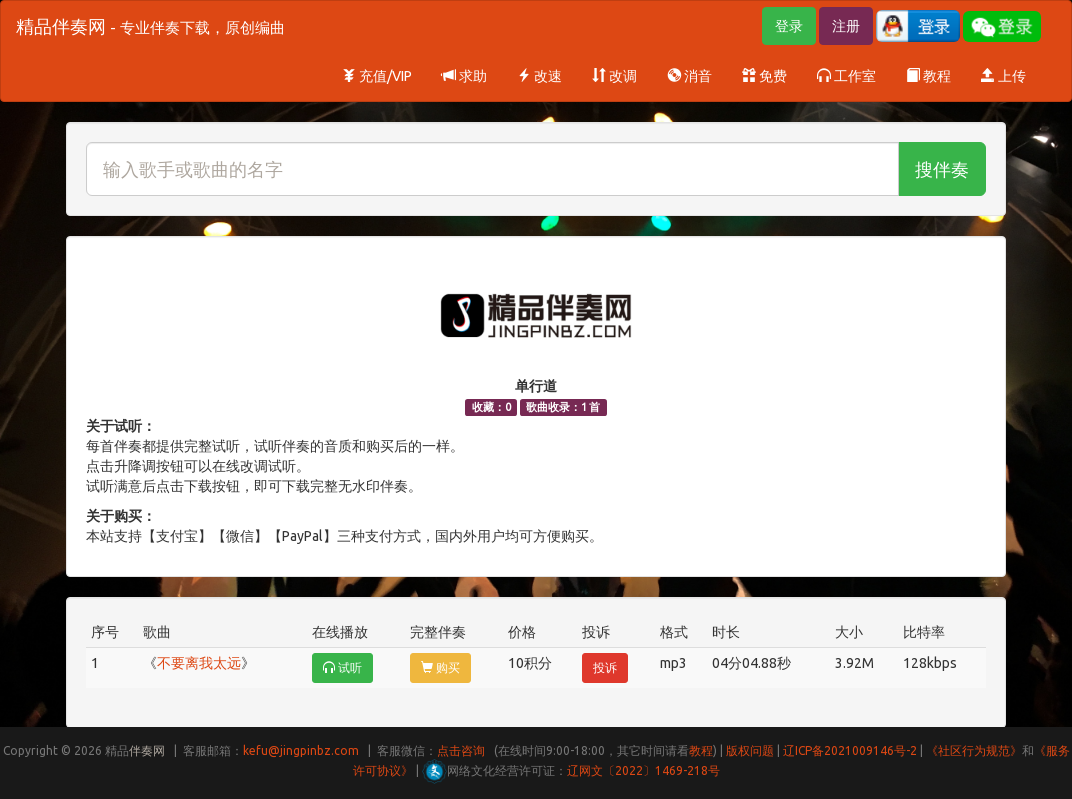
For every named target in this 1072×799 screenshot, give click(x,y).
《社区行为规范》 (974, 750)
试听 (342, 667)
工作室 (846, 76)
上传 (1003, 76)
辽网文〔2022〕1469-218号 (643, 770)
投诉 (605, 667)
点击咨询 (461, 750)
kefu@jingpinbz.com (301, 750)
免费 (764, 76)
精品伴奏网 (150, 26)
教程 (928, 76)
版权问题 (750, 750)
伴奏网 (147, 750)
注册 (846, 26)
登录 (789, 26)
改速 (539, 76)
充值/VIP (377, 76)
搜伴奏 (942, 169)
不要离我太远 (199, 663)
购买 (440, 667)
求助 (464, 76)
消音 (689, 76)
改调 (614, 76)
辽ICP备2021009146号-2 (850, 750)
